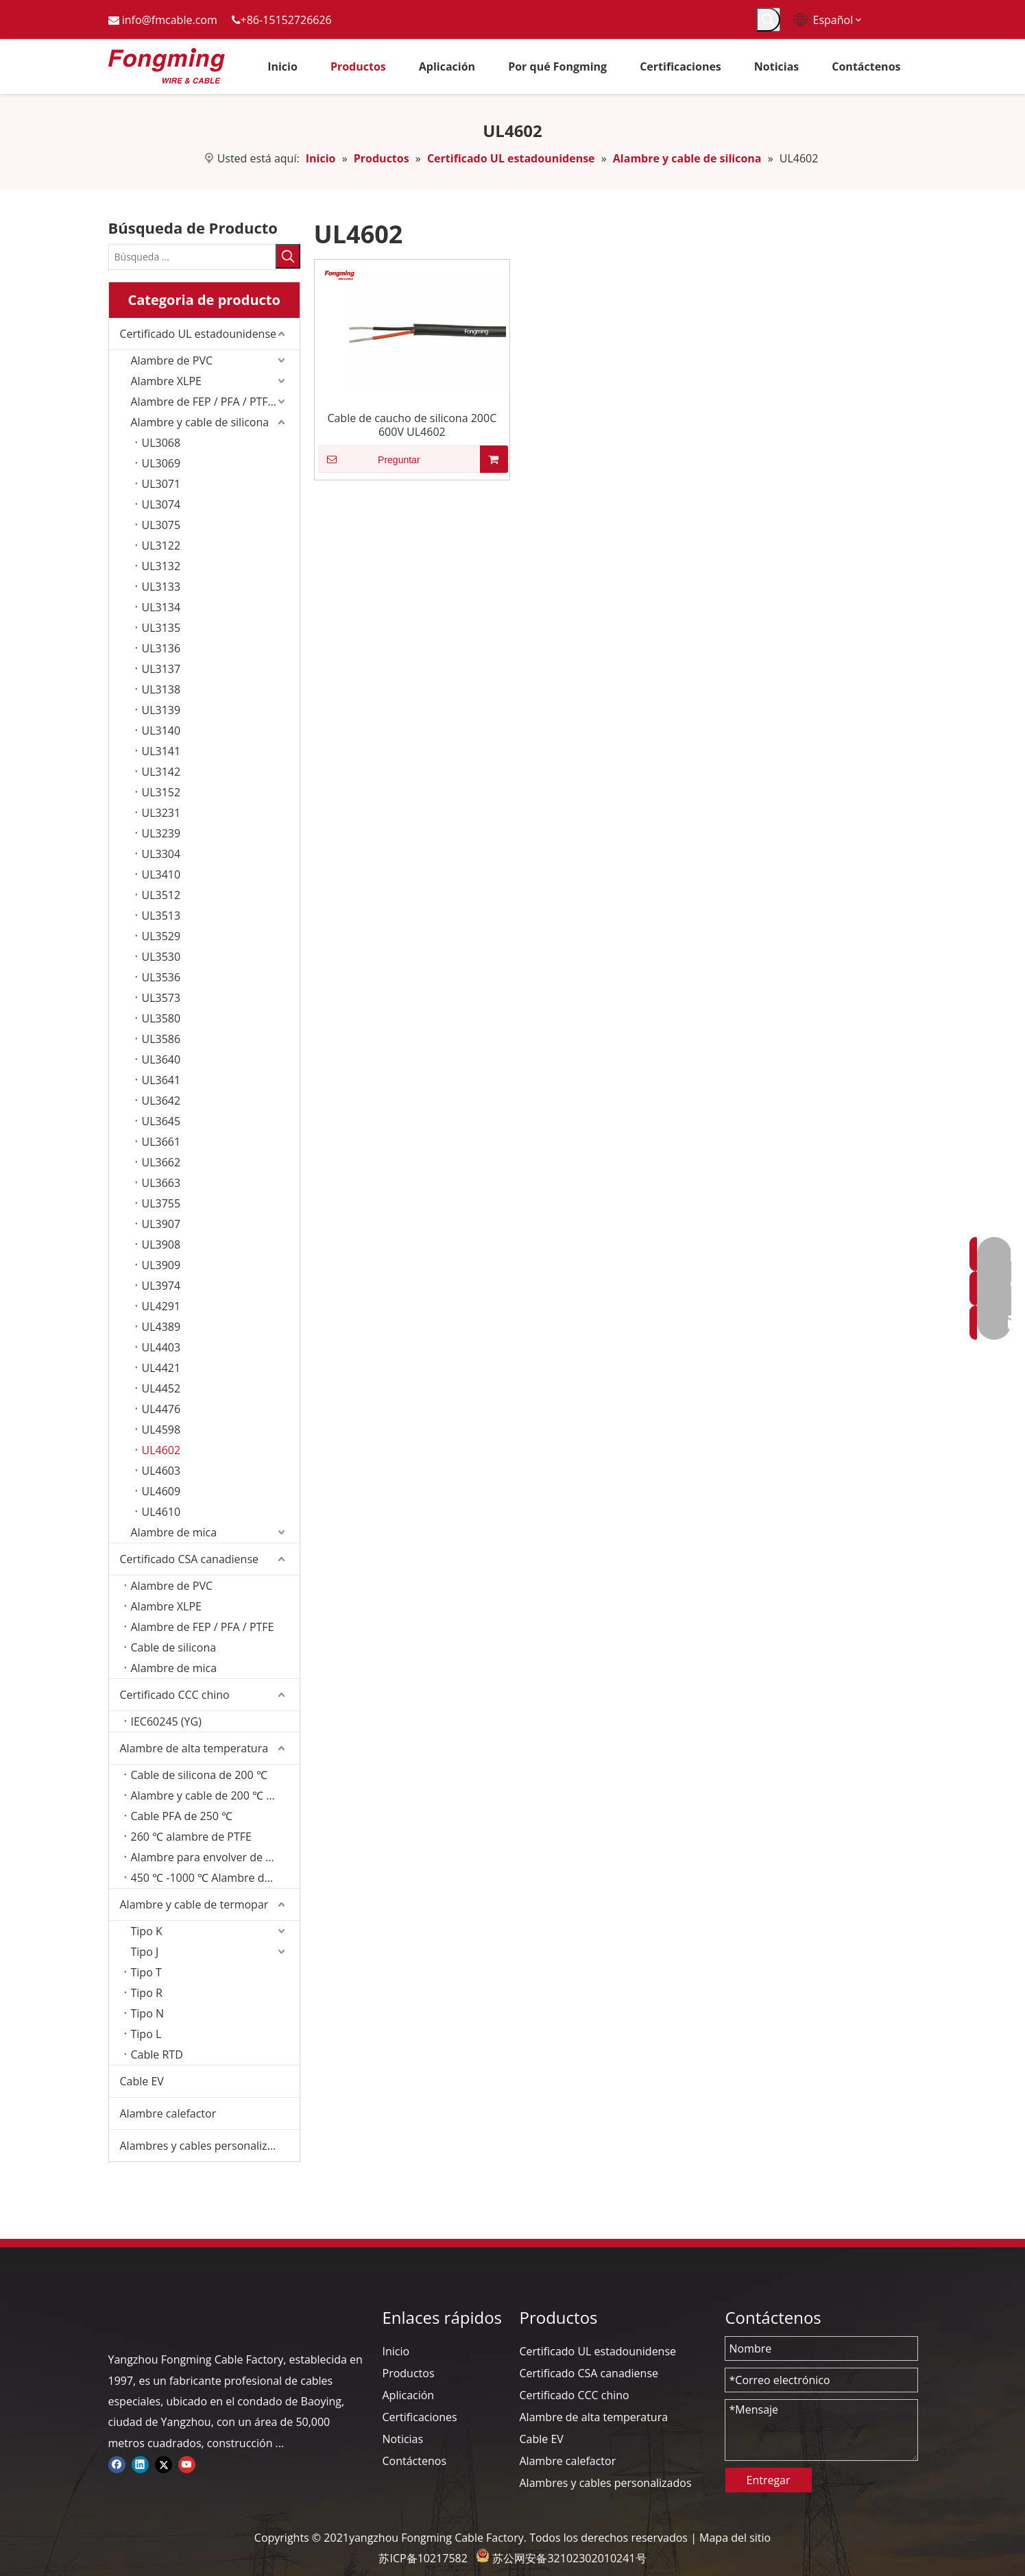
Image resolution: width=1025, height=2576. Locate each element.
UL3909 (161, 1265)
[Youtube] (186, 2463)
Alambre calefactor (168, 2113)
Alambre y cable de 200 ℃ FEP (208, 1795)
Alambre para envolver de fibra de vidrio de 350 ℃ (215, 1857)
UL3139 (161, 709)
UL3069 (161, 463)
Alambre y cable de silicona (200, 422)
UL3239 (161, 833)
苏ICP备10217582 (422, 2558)
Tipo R (146, 1992)
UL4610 (161, 1511)
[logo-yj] (119, 2318)
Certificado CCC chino (175, 1694)
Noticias (403, 2438)
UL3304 (161, 853)
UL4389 (161, 1326)
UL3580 (161, 1018)
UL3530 (161, 956)
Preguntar (369, 459)
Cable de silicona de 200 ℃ (199, 1774)
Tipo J (145, 1951)
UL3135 (161, 627)
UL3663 (161, 1182)
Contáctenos (415, 2460)
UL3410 (161, 874)
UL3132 (161, 566)
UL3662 (161, 1162)
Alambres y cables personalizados (206, 2145)
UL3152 (161, 792)
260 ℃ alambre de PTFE (191, 1836)
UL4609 (161, 1491)
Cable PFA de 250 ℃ (182, 1816)
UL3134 (161, 607)
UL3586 (161, 1038)
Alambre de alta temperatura (194, 1748)
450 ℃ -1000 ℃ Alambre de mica (214, 1877)
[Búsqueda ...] (192, 257)
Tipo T (146, 1972)
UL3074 (161, 504)
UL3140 (161, 730)
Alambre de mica (174, 1532)
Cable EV (142, 2081)
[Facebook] (116, 2463)
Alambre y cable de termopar (194, 1904)
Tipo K (146, 1931)
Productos (409, 2373)
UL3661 (161, 1141)
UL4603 (161, 1470)
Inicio (396, 2351)
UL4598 (161, 1429)
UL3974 (161, 1285)
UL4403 (161, 1347)
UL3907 (161, 1223)
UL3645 (161, 1121)
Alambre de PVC (172, 360)
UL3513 (161, 915)
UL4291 (161, 1306)
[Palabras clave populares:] (768, 20)
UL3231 (161, 812)
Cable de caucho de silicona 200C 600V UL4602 (411, 425)
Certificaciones (420, 2417)
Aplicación (409, 2395)
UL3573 (161, 997)
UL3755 (161, 1203)
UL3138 (161, 689)
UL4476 (161, 1408)
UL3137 (161, 668)
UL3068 (161, 442)
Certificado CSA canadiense (189, 1559)
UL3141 (161, 751)
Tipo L (146, 2033)
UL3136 (161, 648)
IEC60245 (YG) (166, 1721)
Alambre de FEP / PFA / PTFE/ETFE (215, 401)
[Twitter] (163, 2463)
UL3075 (161, 524)
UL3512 (161, 895)
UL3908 (161, 1244)
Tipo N (147, 2013)
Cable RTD (157, 2054)
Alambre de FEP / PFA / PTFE (202, 1626)
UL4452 (161, 1388)
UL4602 (161, 1450)
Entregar (769, 2480)
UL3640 (161, 1059)
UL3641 (161, 1080)
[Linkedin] (140, 2463)
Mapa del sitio (735, 2537)
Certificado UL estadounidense (198, 333)
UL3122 (161, 545)
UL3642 (161, 1100)
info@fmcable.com (169, 19)
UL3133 (161, 586)
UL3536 (161, 977)
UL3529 (161, 936)
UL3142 (161, 771)
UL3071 (161, 483)
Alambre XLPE (166, 381)
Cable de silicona (174, 1647)
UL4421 (161, 1367)
